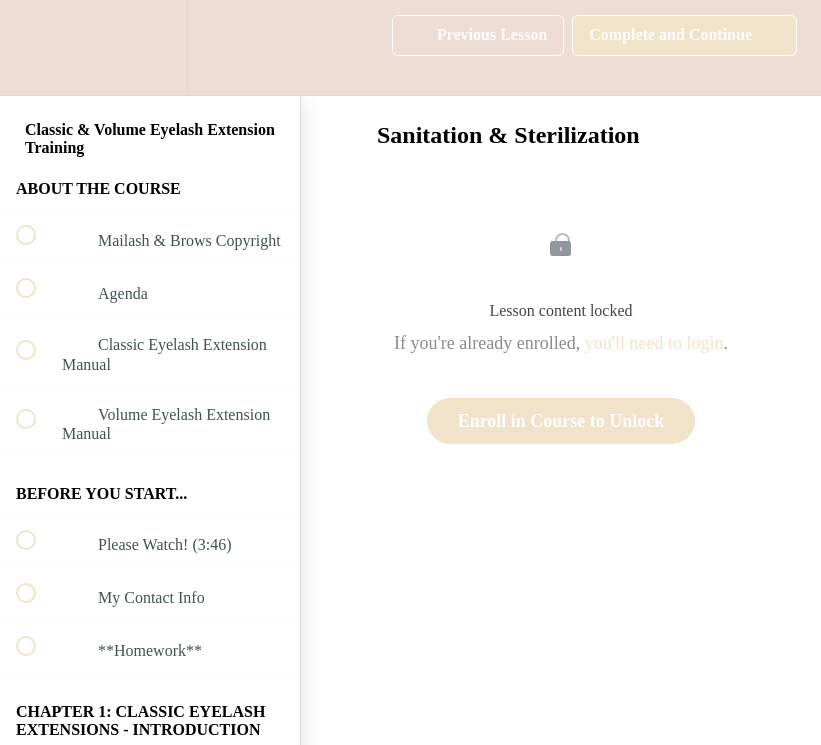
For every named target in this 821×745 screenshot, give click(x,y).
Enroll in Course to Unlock (561, 421)
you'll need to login (654, 343)
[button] (37, 47)
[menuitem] (150, 47)
